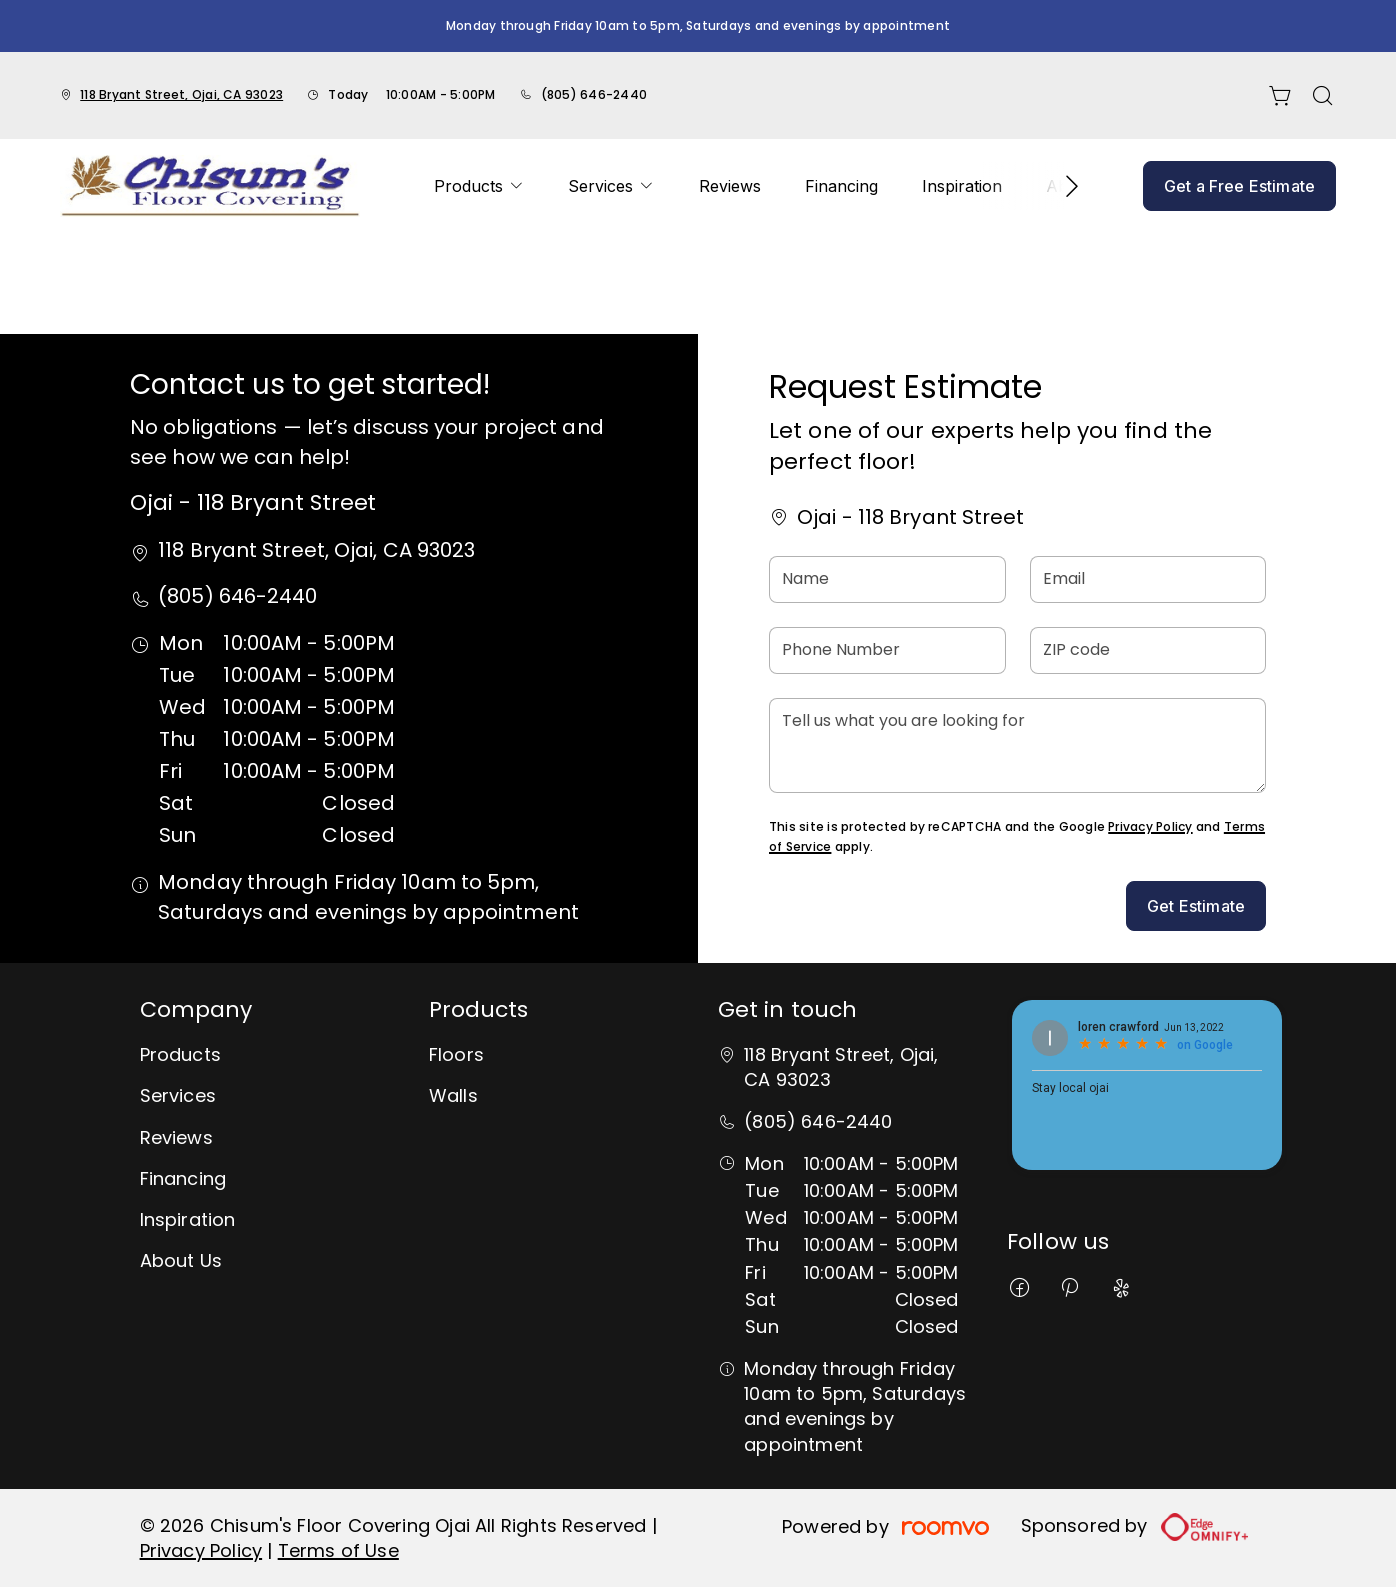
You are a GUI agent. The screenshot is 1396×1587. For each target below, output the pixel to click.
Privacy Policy (1150, 826)
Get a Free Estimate (1239, 186)
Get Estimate (1196, 906)
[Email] (1148, 579)
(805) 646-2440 (594, 94)
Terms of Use (338, 1550)
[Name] (887, 579)
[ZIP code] (1148, 650)
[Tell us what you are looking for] (1017, 745)
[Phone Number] (887, 650)
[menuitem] (479, 186)
